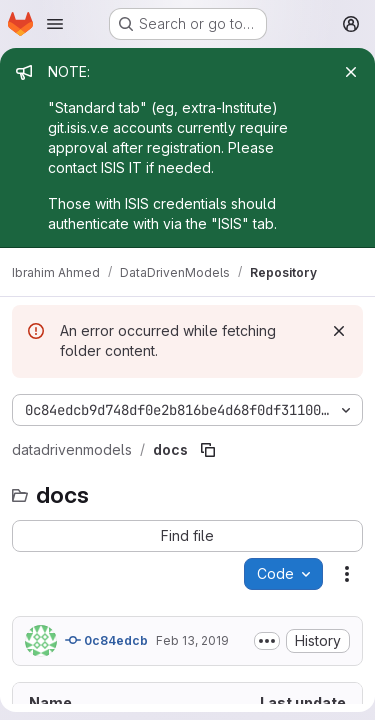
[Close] (351, 72)
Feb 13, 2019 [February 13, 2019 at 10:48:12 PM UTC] (192, 640)
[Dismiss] (339, 331)
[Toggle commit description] (267, 641)
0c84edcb (106, 640)
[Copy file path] (208, 450)
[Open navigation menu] (55, 24)
